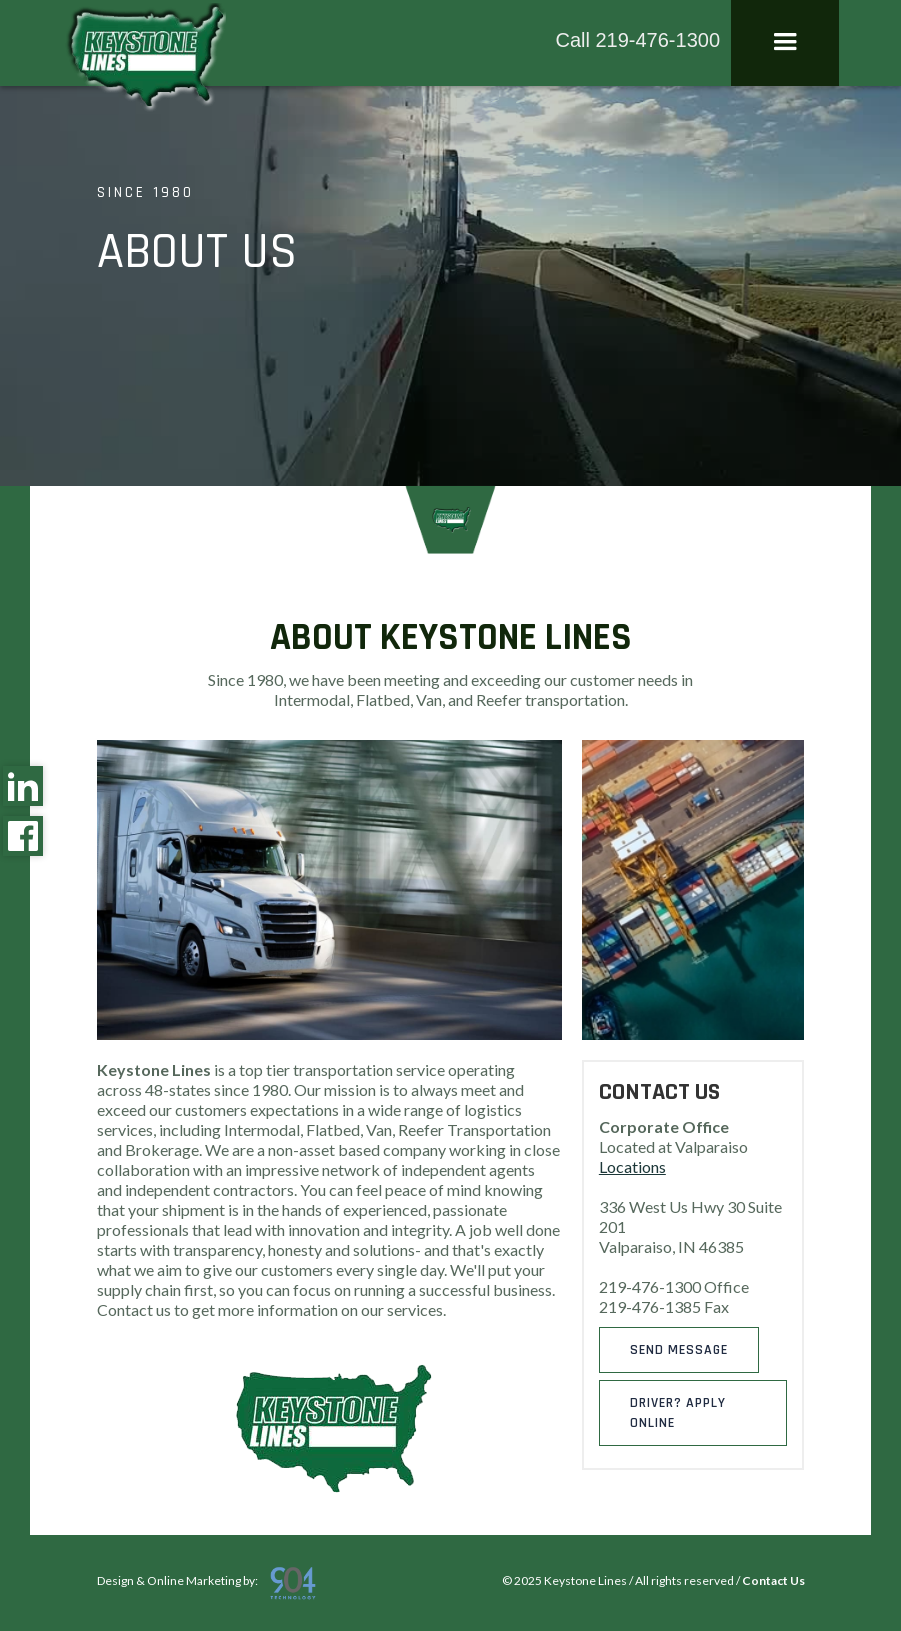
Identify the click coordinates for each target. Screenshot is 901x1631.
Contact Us (773, 1580)
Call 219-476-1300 (637, 40)
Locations (632, 1166)
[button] (785, 43)
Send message (679, 1350)
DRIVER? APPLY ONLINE (678, 1413)
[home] (144, 59)
